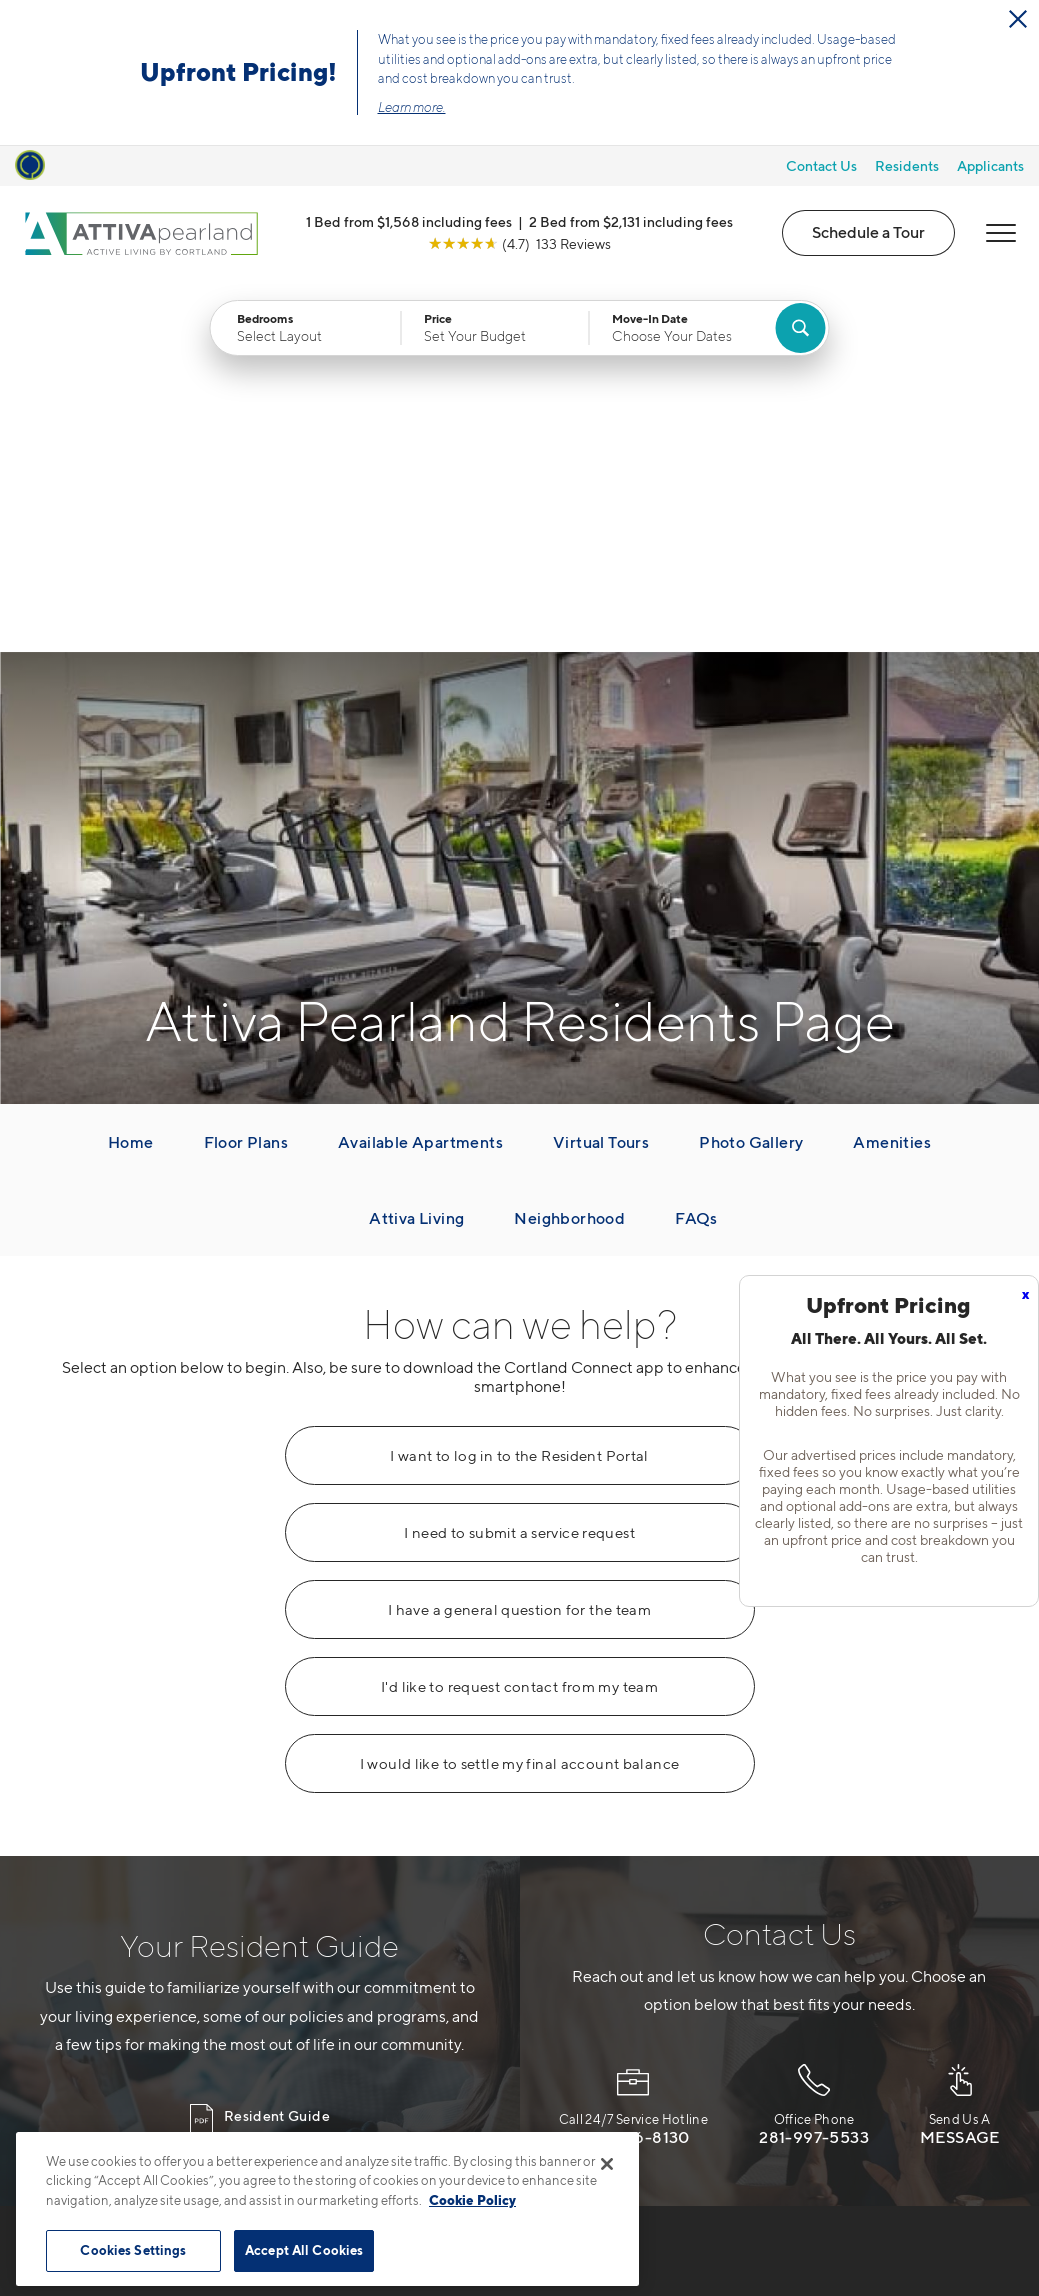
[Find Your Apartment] (800, 328)
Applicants (990, 165)
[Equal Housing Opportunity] (350, 2097)
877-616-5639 (393, 1988)
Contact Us (821, 165)
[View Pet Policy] (560, 2097)
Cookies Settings (133, 2250)
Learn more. (412, 107)
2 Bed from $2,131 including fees (631, 221)
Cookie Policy (472, 2200)
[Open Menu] (1001, 233)
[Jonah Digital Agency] (953, 2237)
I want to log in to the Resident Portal (519, 1084)
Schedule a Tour (868, 232)
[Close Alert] (1018, 19)
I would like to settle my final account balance (520, 1392)
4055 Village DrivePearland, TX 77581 (410, 2035)
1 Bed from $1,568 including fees (409, 221)
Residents (907, 165)
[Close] (607, 2164)
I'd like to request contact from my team (519, 1315)
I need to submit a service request (519, 1161)
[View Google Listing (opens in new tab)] (519, 243)
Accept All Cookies (304, 2250)
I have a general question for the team (519, 1238)
